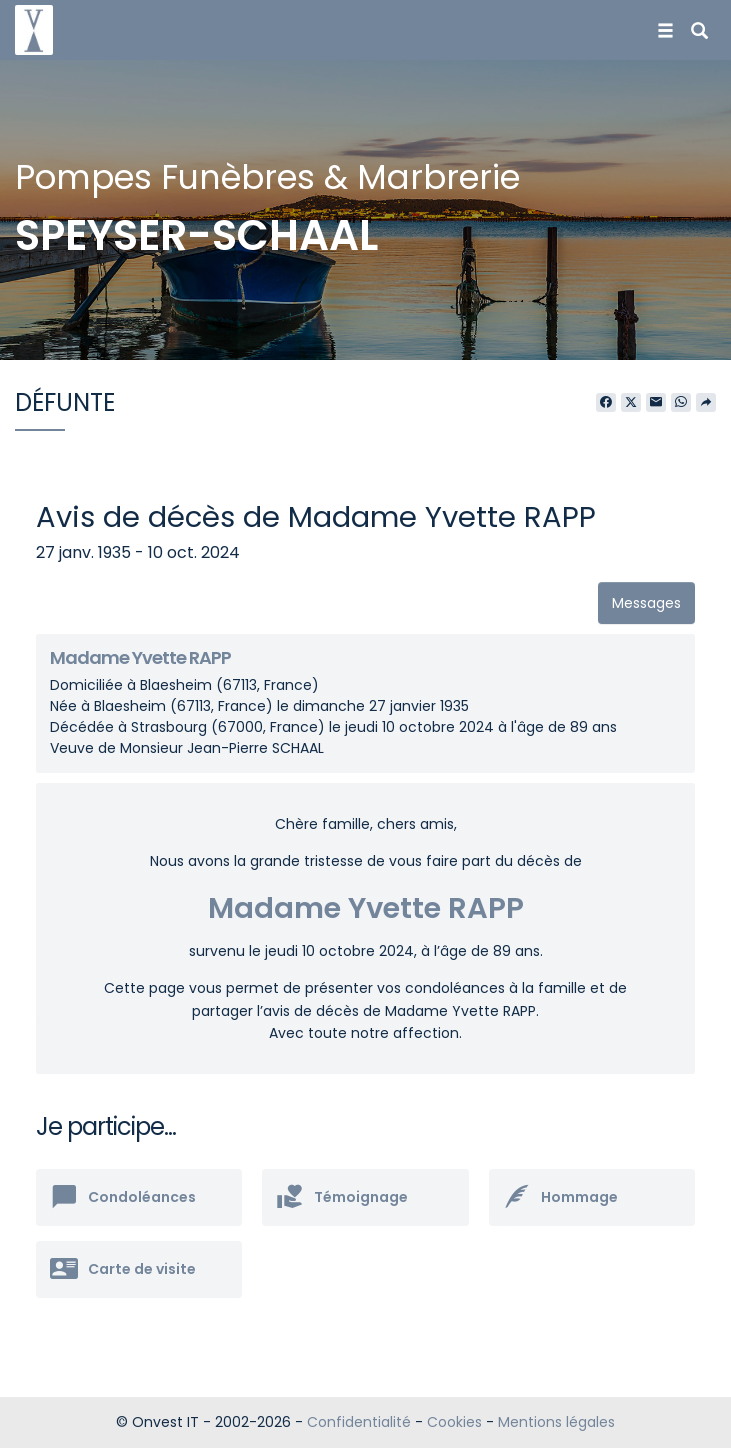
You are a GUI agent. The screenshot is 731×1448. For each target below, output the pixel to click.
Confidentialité (359, 1422)
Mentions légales (556, 1422)
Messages (646, 603)
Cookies (454, 1422)
